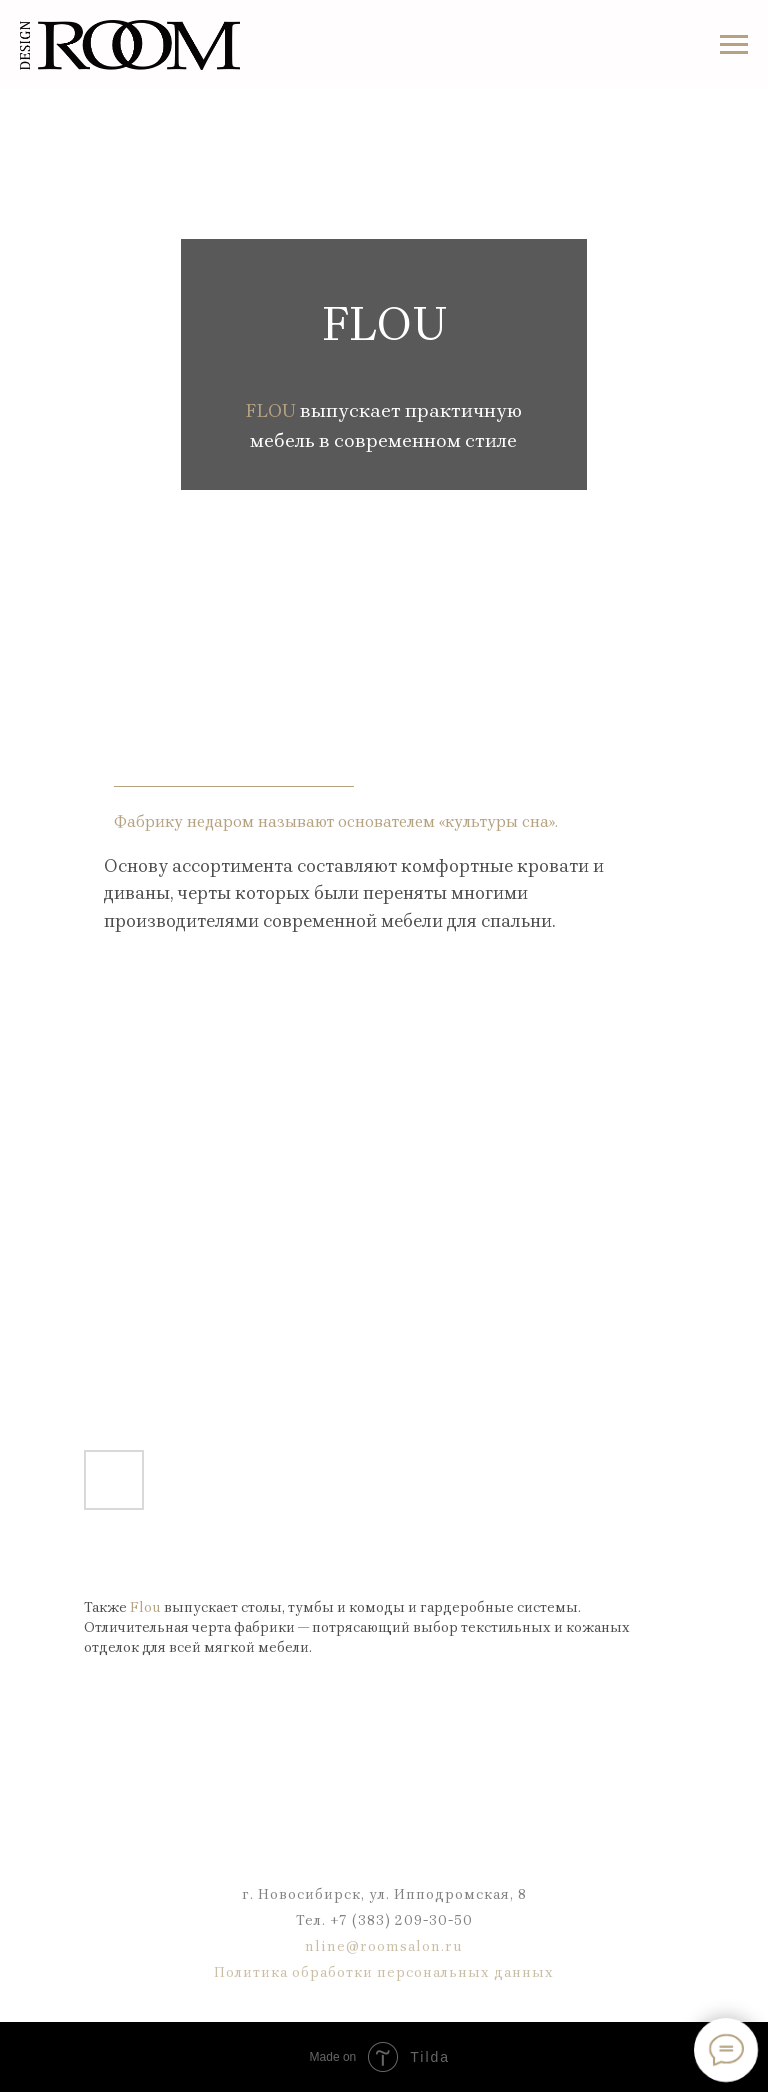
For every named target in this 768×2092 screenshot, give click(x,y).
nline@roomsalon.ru (384, 1946)
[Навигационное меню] (734, 45)
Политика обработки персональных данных (384, 1972)
